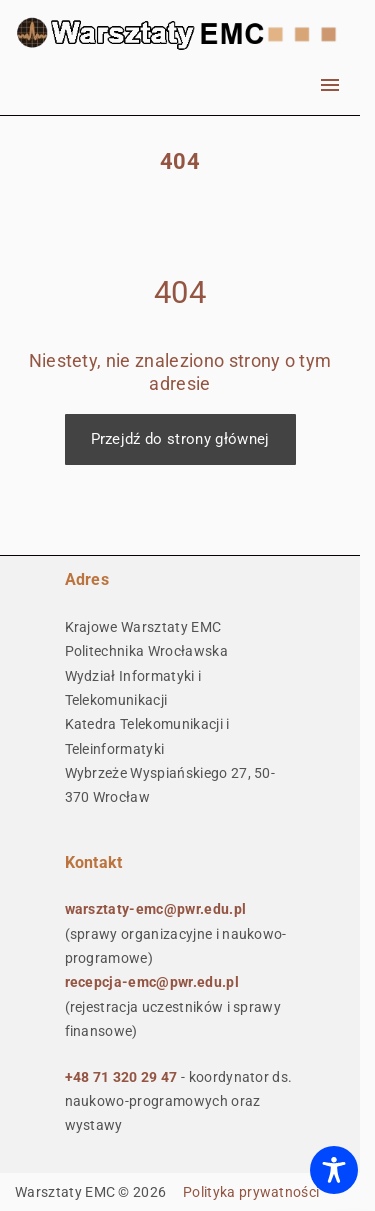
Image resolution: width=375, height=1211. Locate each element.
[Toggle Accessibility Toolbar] (334, 1170)
